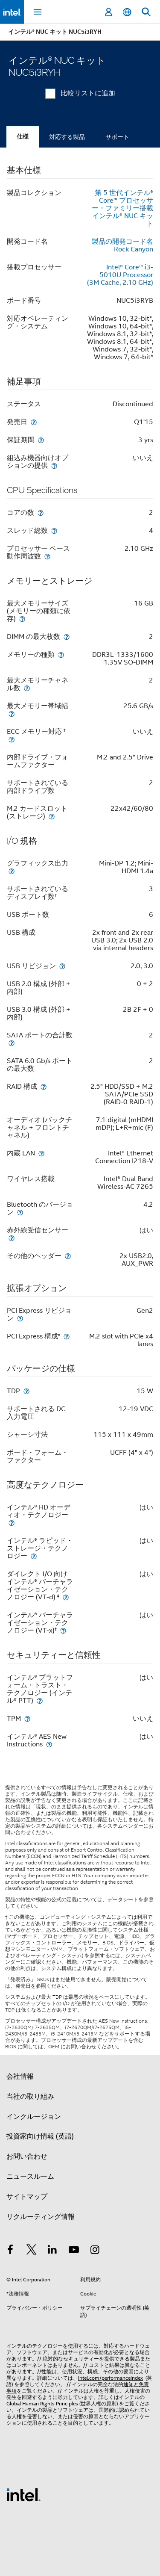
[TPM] (27, 1718)
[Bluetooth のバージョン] (20, 1212)
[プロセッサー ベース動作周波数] (47, 556)
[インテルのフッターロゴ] (23, 2494)
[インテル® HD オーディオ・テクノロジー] (11, 1522)
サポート (117, 137)
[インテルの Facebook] (10, 2251)
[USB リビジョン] (62, 965)
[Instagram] (94, 2251)
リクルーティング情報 (40, 2217)
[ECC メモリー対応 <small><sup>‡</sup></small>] (11, 739)
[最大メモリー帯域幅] (11, 713)
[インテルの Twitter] (31, 2251)
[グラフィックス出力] (11, 870)
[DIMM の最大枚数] (66, 636)
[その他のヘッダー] (68, 1255)
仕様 (23, 137)
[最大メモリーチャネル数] (27, 687)
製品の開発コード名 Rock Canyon (122, 245)
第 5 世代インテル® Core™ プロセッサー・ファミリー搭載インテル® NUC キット (122, 208)
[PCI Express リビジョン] (20, 1318)
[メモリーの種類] (61, 654)
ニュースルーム (30, 2176)
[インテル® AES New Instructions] (49, 1744)
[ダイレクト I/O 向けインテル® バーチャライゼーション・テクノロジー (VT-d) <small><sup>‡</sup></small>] (65, 1597)
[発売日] (33, 421)
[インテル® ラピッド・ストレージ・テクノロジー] (33, 1556)
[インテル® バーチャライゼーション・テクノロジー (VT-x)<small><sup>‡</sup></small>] (63, 1630)
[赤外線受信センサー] (11, 1237)
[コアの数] (40, 512)
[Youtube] (74, 2251)
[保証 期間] (41, 439)
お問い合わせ (26, 2156)
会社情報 (20, 2076)
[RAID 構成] (43, 1086)
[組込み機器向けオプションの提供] (54, 465)
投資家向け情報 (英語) (40, 2136)
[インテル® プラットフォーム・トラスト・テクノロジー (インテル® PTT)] (39, 1700)
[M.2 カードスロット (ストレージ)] (51, 816)
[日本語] (127, 12)
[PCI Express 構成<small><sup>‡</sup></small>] (66, 1336)
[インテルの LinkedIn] (52, 2251)
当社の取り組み (30, 2096)
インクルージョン (33, 2116)
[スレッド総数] (54, 530)
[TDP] (26, 1390)
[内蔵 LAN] (41, 1153)
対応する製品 (67, 137)
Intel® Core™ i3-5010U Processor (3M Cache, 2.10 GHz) (120, 275)
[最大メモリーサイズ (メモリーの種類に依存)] (22, 618)
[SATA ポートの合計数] (11, 1042)
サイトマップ (26, 2196)
